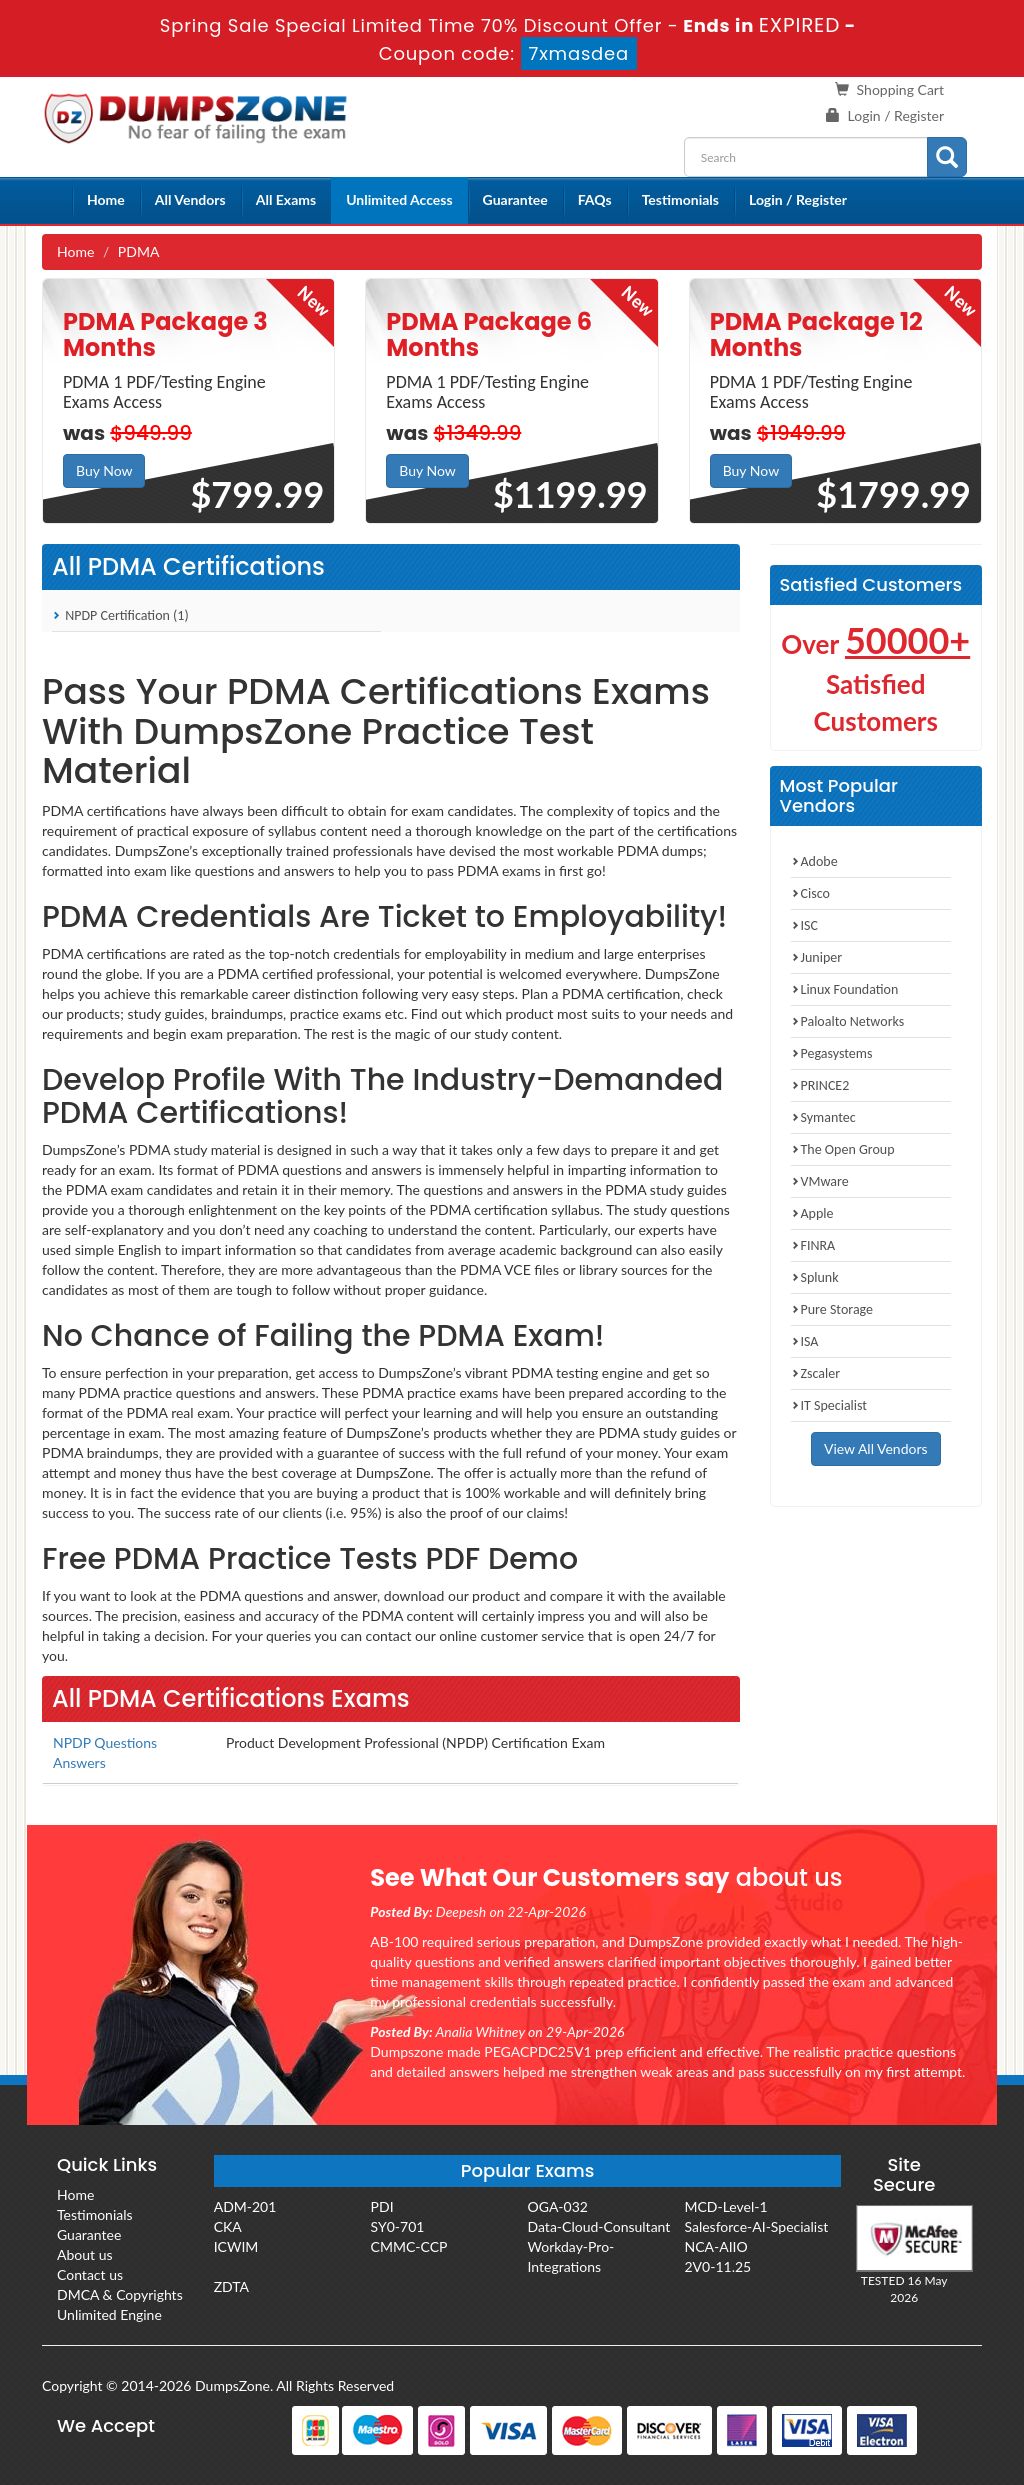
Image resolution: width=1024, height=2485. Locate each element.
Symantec (823, 1117)
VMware (820, 1181)
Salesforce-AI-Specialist (756, 2226)
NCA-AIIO (715, 2246)
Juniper (817, 957)
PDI (382, 2206)
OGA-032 (558, 2206)
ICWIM (236, 2246)
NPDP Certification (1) (120, 615)
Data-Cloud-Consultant (599, 2226)
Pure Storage (832, 1309)
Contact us (90, 2274)
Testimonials (680, 199)
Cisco (810, 893)
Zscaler (816, 1373)
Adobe (814, 861)
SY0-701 (398, 2226)
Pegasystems (832, 1053)
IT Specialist (829, 1405)
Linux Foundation (845, 989)
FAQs (595, 199)
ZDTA (231, 2286)
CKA (228, 2226)
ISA (805, 1341)
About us (85, 2254)
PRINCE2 (820, 1085)
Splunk (815, 1277)
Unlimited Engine (109, 2314)
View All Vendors (876, 1448)
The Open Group (843, 1149)
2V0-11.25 (717, 2266)
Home (106, 199)
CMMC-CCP (409, 2246)
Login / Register (896, 115)
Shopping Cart (900, 89)
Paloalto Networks (848, 1021)
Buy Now (104, 470)
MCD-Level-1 (725, 2206)
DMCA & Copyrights (120, 2294)
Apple (812, 1213)
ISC (804, 925)
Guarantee (515, 199)
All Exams (286, 199)
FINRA (813, 1245)
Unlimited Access (399, 199)
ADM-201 (245, 2206)
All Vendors (190, 199)
